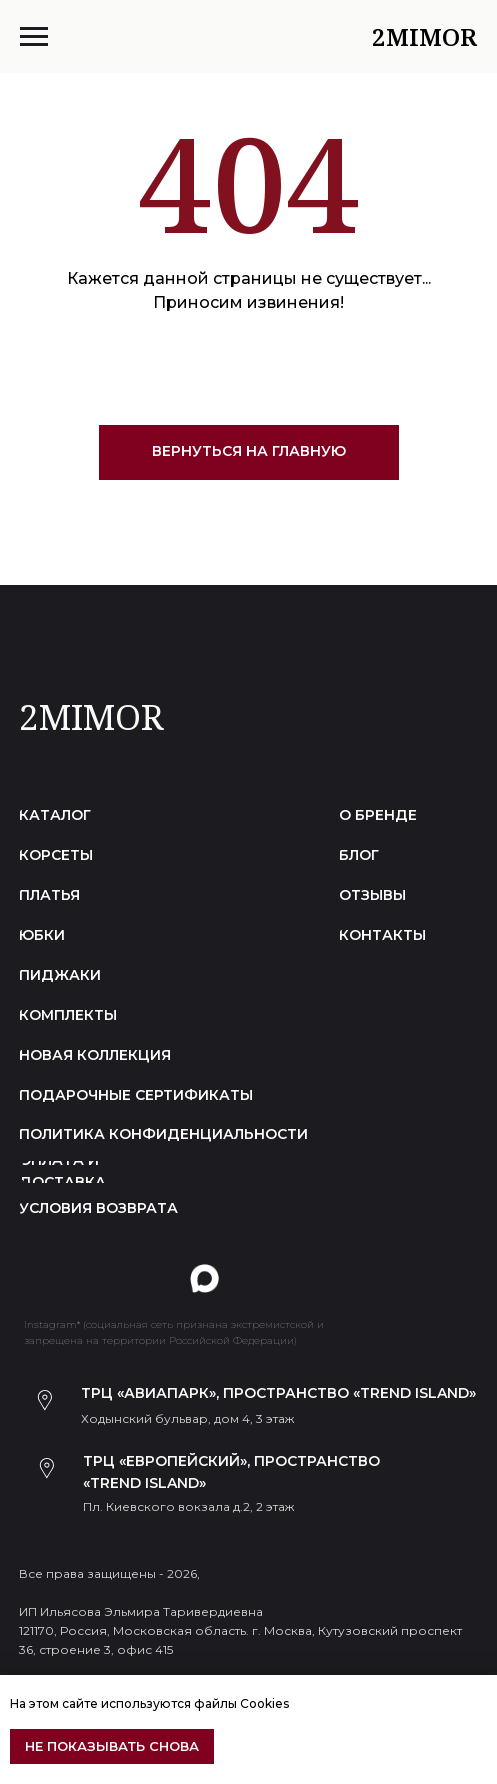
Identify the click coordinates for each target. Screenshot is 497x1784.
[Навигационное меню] (34, 37)
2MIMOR (91, 716)
